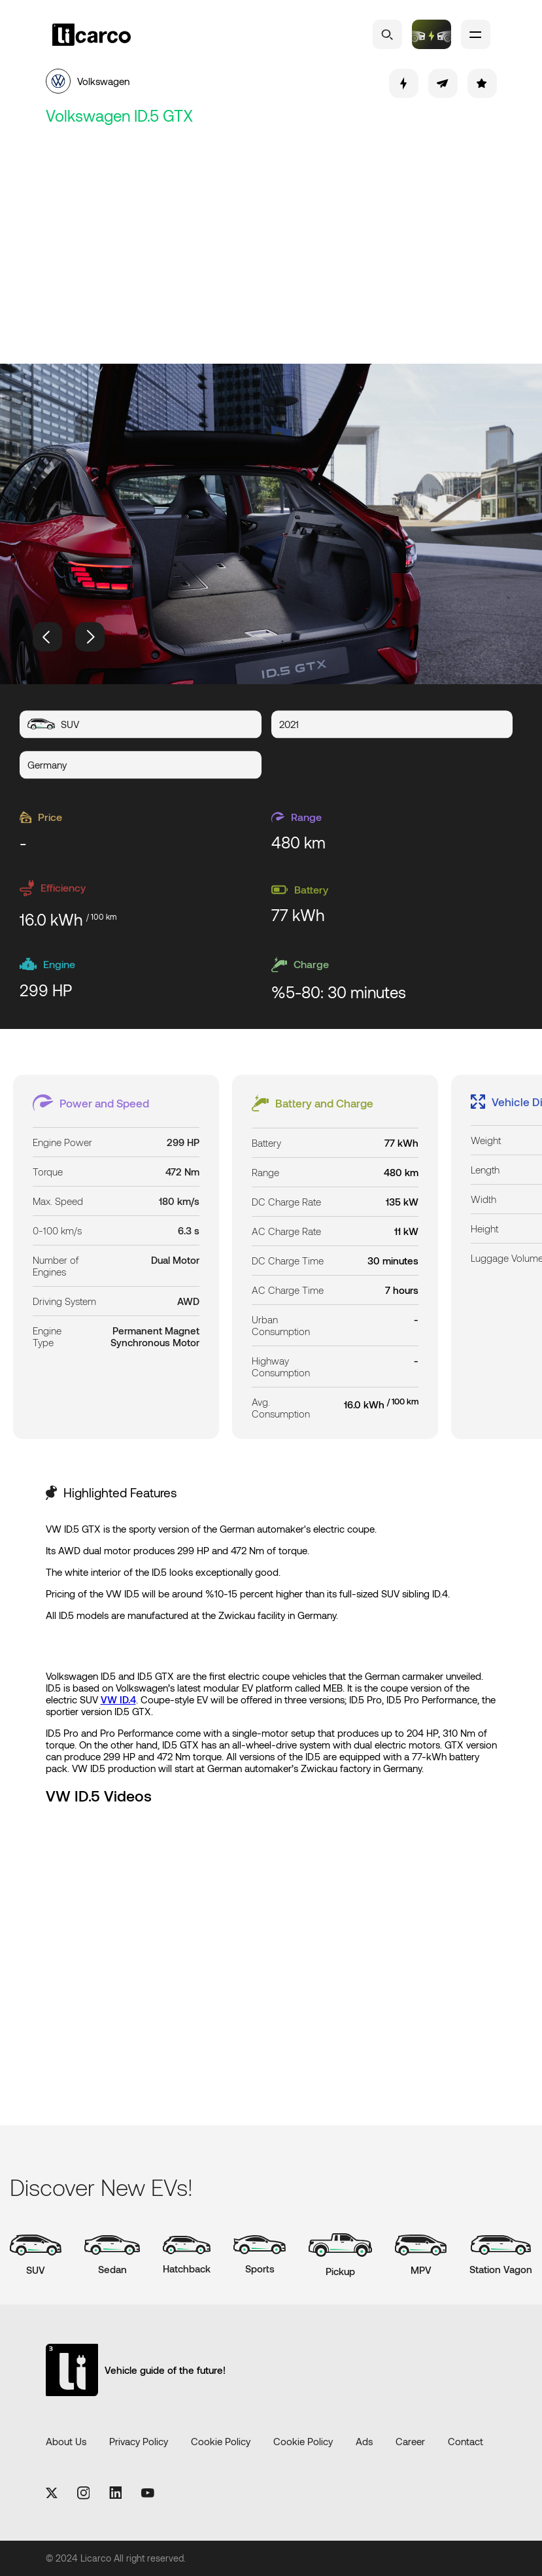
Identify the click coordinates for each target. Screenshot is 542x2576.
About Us (66, 2441)
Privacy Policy (138, 2441)
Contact (465, 2441)
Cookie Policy (220, 2441)
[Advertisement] (271, 246)
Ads (364, 2441)
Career (410, 2441)
